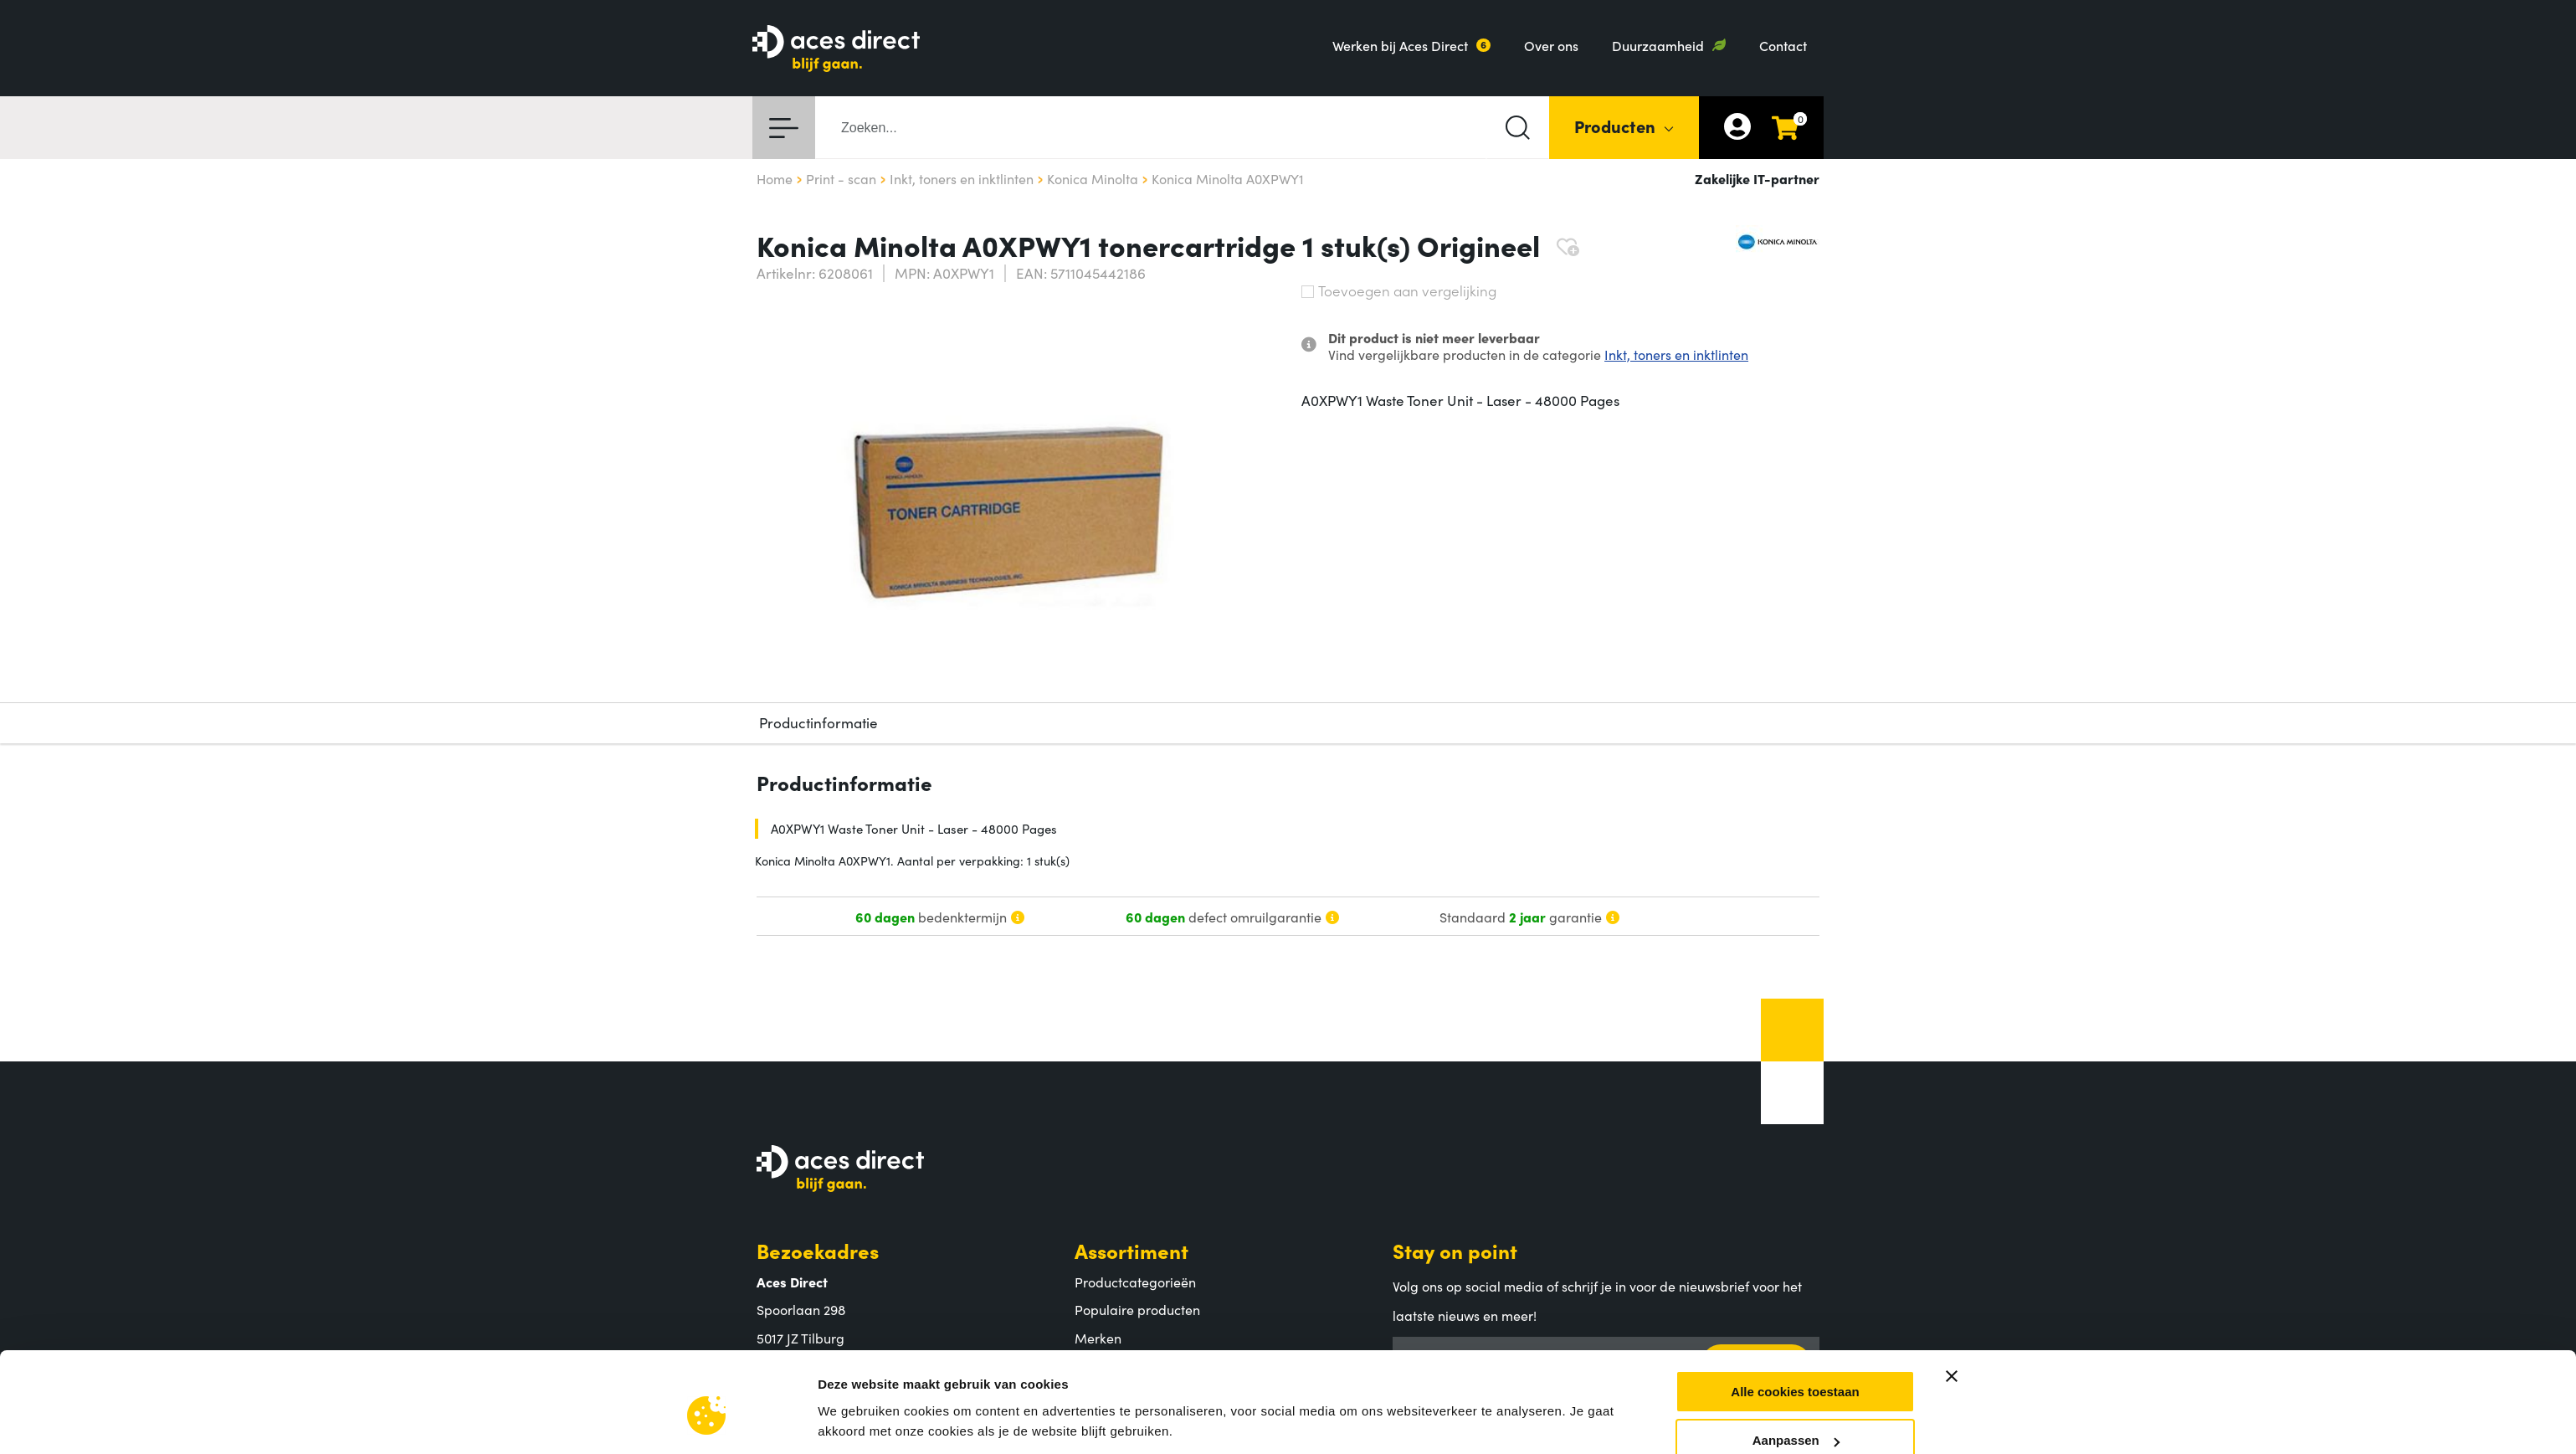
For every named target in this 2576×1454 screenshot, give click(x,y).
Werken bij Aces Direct (1400, 45)
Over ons (1551, 45)
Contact (1783, 45)
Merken (1098, 1337)
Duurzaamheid (1658, 45)
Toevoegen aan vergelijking (1398, 290)
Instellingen (853, 1090)
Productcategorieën (1135, 1281)
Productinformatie (818, 722)
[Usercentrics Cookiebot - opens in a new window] (707, 1111)
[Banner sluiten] (1952, 989)
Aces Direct (811, 1407)
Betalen (1098, 1439)
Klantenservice (1146, 1407)
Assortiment (1131, 1250)
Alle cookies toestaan (1795, 1005)
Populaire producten (1137, 1309)
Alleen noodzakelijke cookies (1795, 1103)
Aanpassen (1796, 1053)
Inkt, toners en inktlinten (1676, 354)
